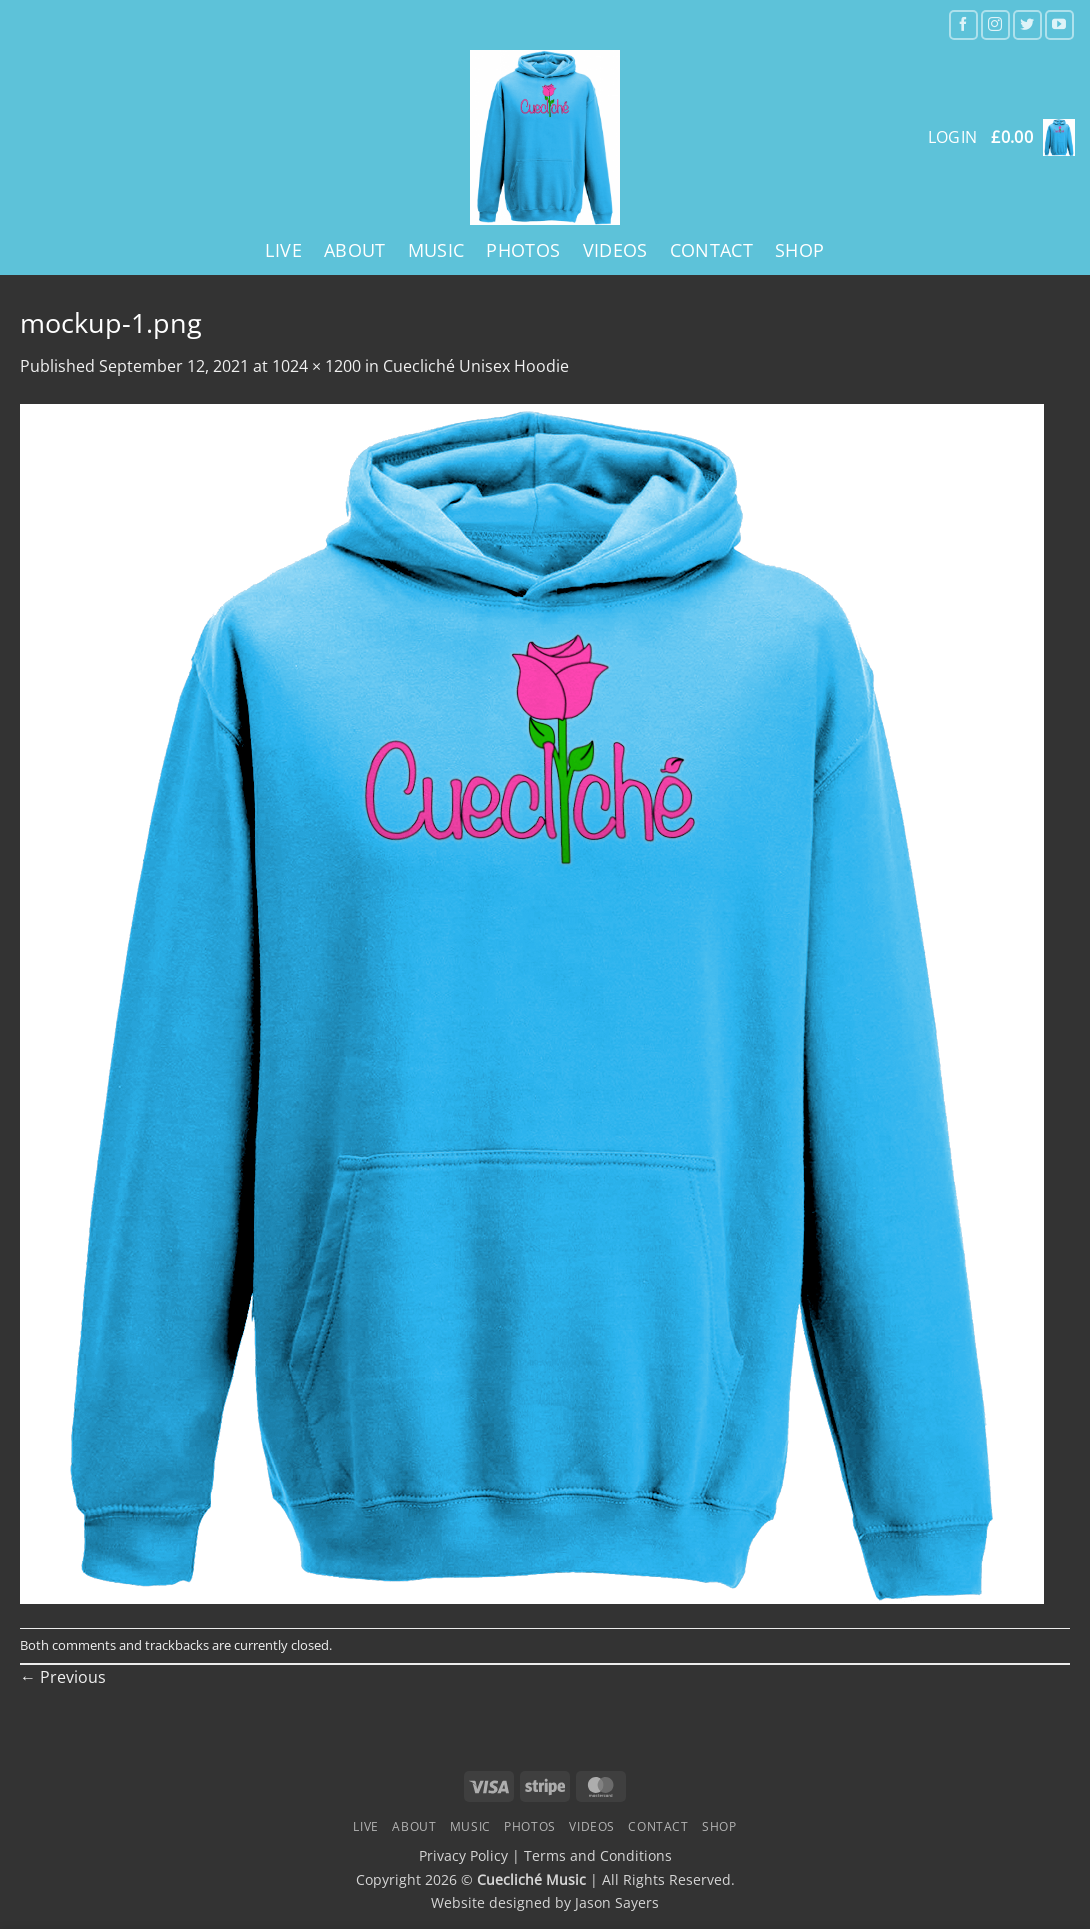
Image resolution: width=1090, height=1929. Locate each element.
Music (436, 250)
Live (283, 250)
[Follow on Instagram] (995, 24)
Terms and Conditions (598, 1855)
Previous (63, 1677)
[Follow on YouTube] (1059, 24)
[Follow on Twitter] (1027, 24)
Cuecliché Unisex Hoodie (476, 366)
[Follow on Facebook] (963, 24)
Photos (523, 250)
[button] (1033, 137)
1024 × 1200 (316, 366)
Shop (799, 250)
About (355, 250)
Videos (615, 250)
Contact (711, 250)
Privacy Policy (463, 1855)
